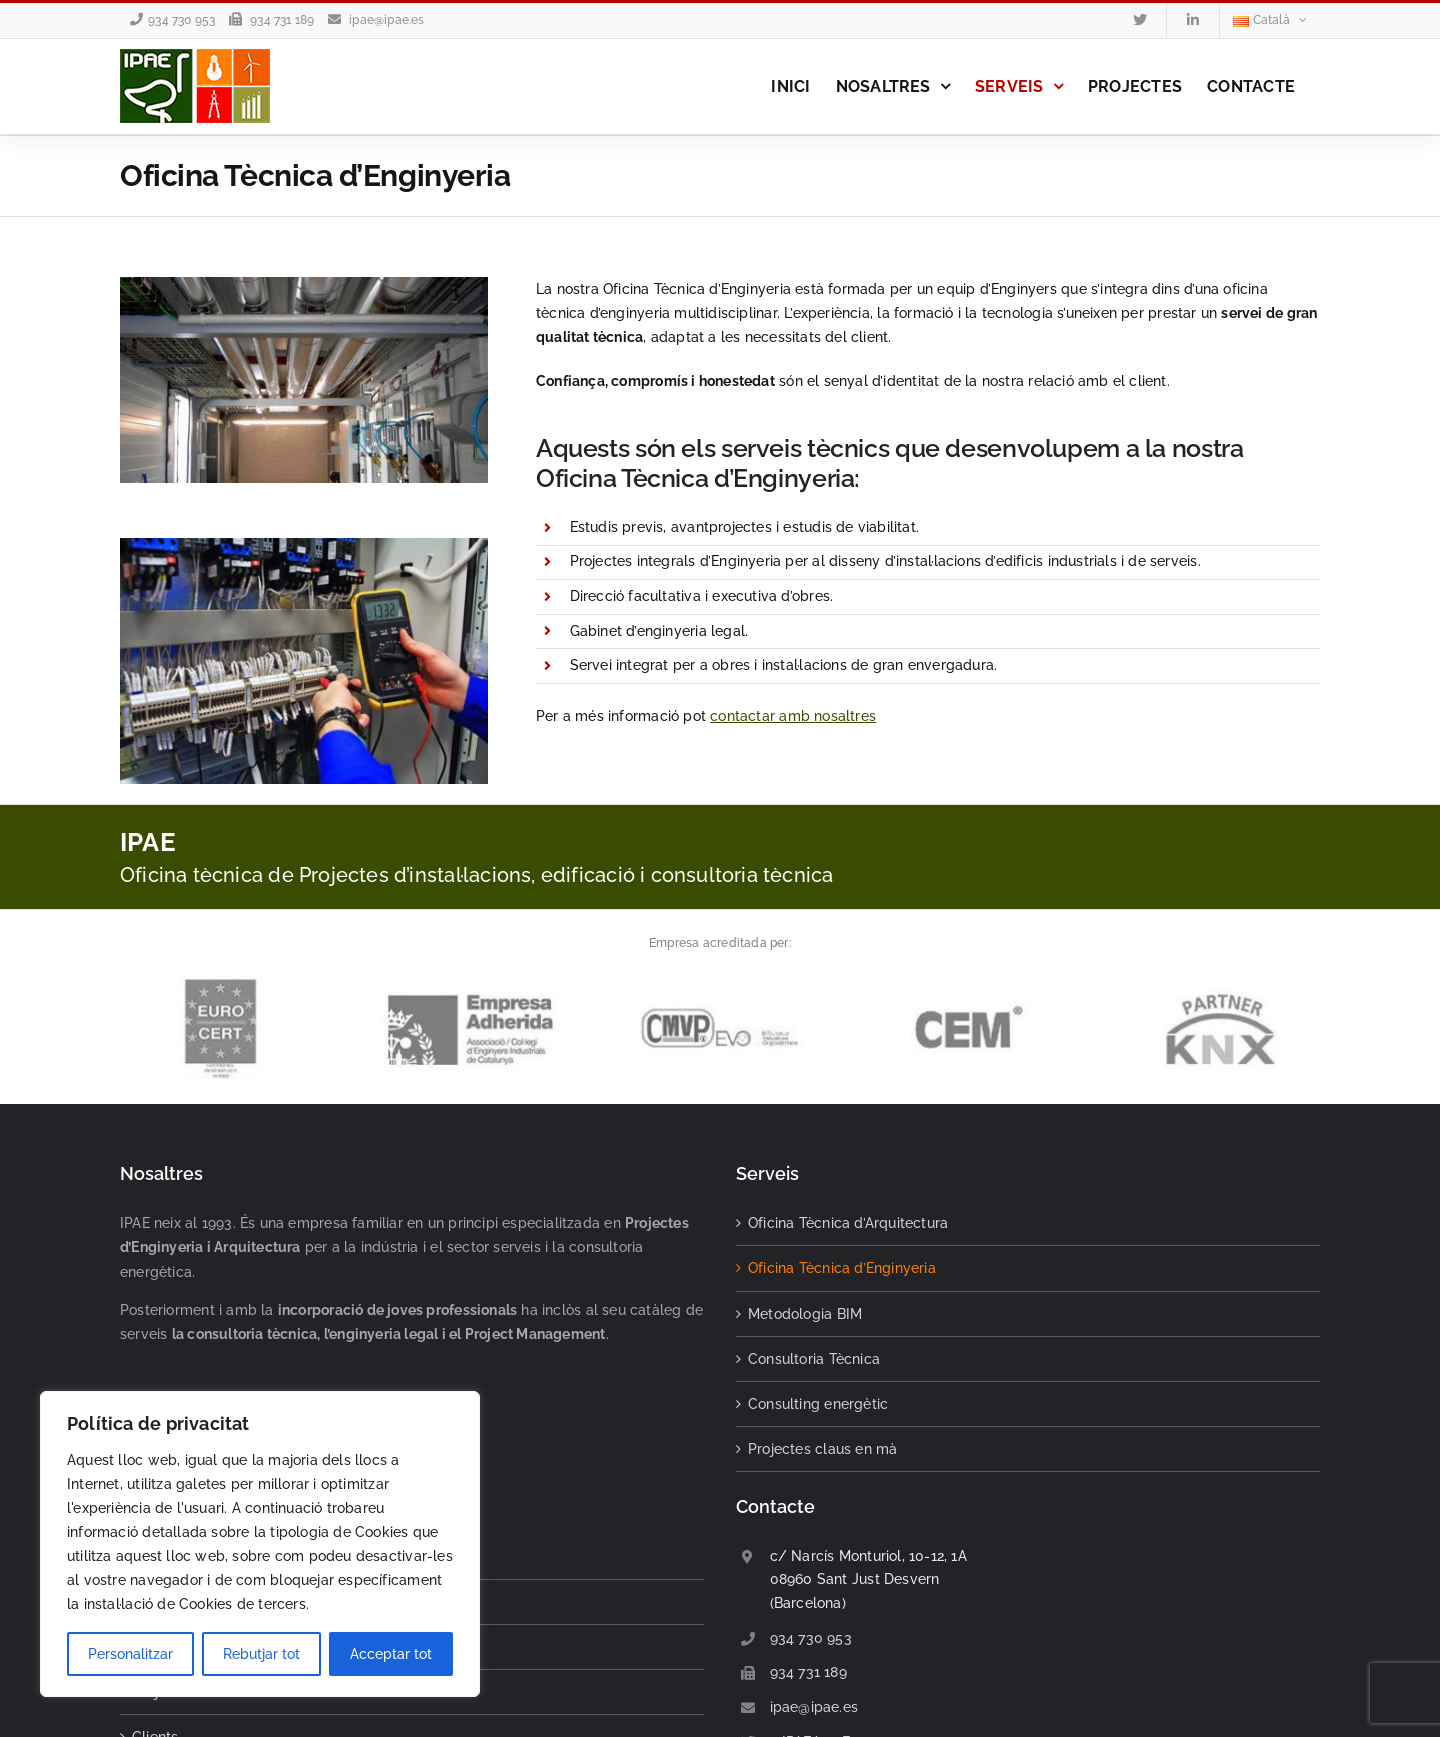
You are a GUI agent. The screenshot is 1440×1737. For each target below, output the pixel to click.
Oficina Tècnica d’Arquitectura (848, 1223)
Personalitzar (130, 1654)
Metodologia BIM (805, 1314)
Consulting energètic (818, 1404)
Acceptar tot (391, 1654)
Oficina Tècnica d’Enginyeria (842, 1268)
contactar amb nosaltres (793, 716)
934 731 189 (282, 20)
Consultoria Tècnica (814, 1359)
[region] (260, 1544)
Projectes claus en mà (822, 1449)
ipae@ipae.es (387, 20)
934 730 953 (181, 20)
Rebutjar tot (261, 1654)
